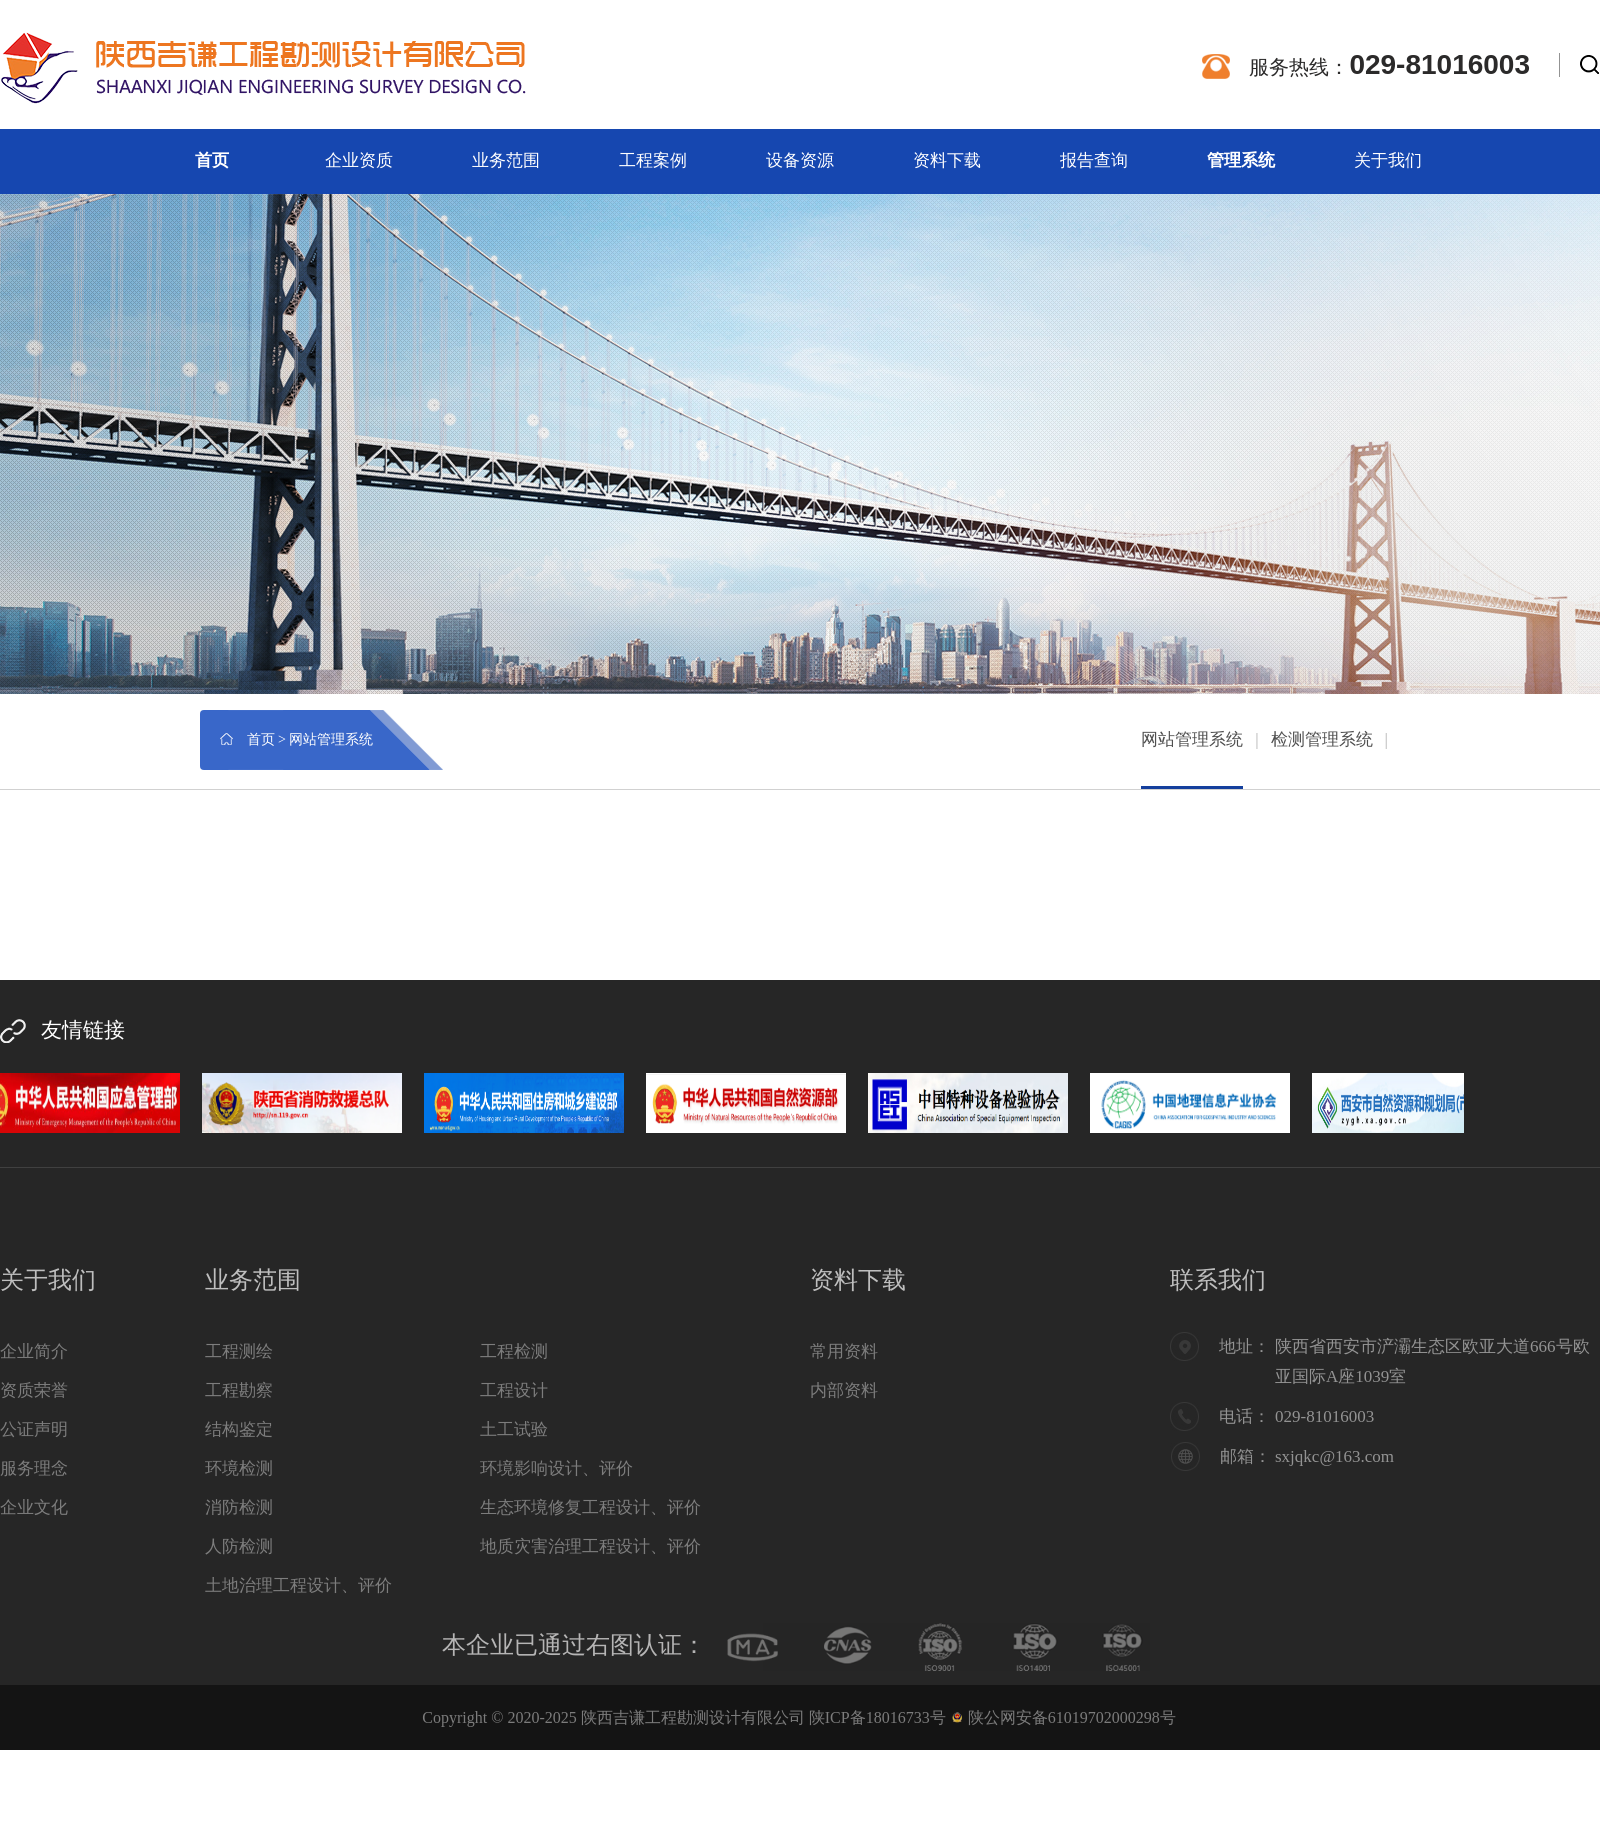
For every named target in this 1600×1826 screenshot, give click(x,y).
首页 (212, 160)
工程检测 (514, 1351)
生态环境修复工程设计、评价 (590, 1507)
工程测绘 (239, 1351)
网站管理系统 (1192, 739)
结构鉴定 (239, 1429)
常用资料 (844, 1351)
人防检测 (239, 1546)
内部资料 (844, 1390)
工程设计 (514, 1390)
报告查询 (1094, 160)
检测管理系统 (1322, 739)
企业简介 (34, 1351)
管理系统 (1241, 160)
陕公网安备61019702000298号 (1072, 1717)
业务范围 (506, 160)
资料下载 (947, 160)
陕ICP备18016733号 (877, 1717)
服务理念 (34, 1468)
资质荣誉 (34, 1390)
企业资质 (359, 160)
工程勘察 (239, 1390)
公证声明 (34, 1429)
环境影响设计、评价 (556, 1468)
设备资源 (800, 160)
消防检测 (239, 1507)
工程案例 (653, 160)
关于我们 (1388, 160)
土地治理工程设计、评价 (298, 1585)
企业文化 (34, 1507)
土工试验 (514, 1429)
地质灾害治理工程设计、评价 (590, 1546)
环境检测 (239, 1468)
